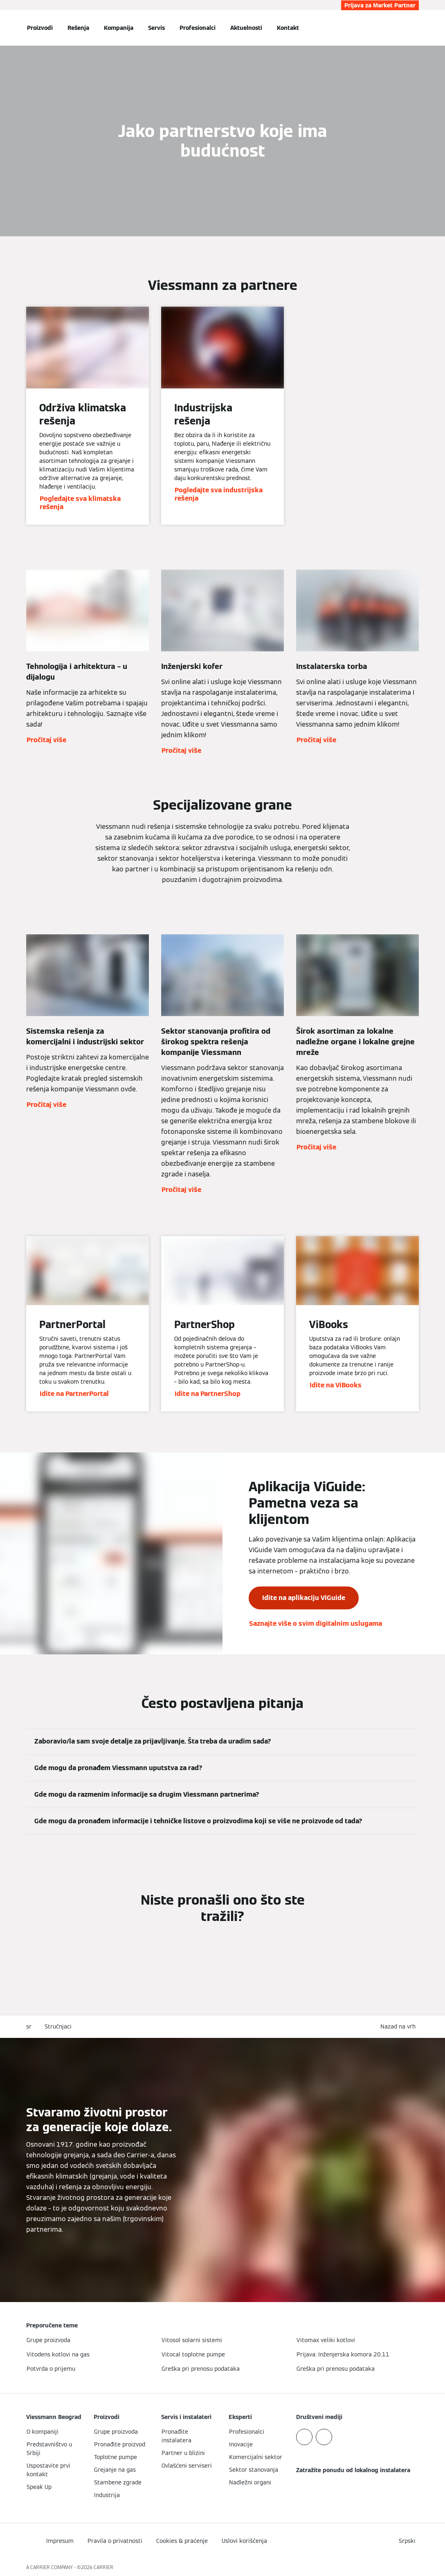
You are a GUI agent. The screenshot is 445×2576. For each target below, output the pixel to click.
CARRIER (103, 2567)
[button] (399, 2026)
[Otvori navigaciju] (5, 27)
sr (28, 2026)
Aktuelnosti (246, 27)
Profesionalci (198, 27)
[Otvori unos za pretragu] (415, 28)
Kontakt (288, 27)
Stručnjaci (58, 2026)
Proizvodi (40, 27)
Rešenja (78, 27)
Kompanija (118, 27)
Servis (156, 27)
